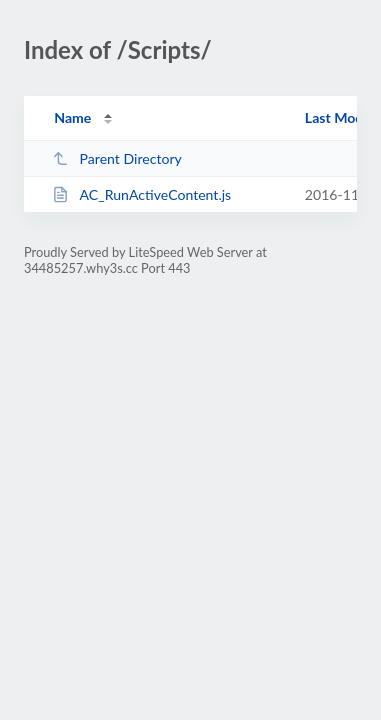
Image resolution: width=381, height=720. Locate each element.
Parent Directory (117, 158)
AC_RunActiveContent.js (141, 194)
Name (72, 117)
